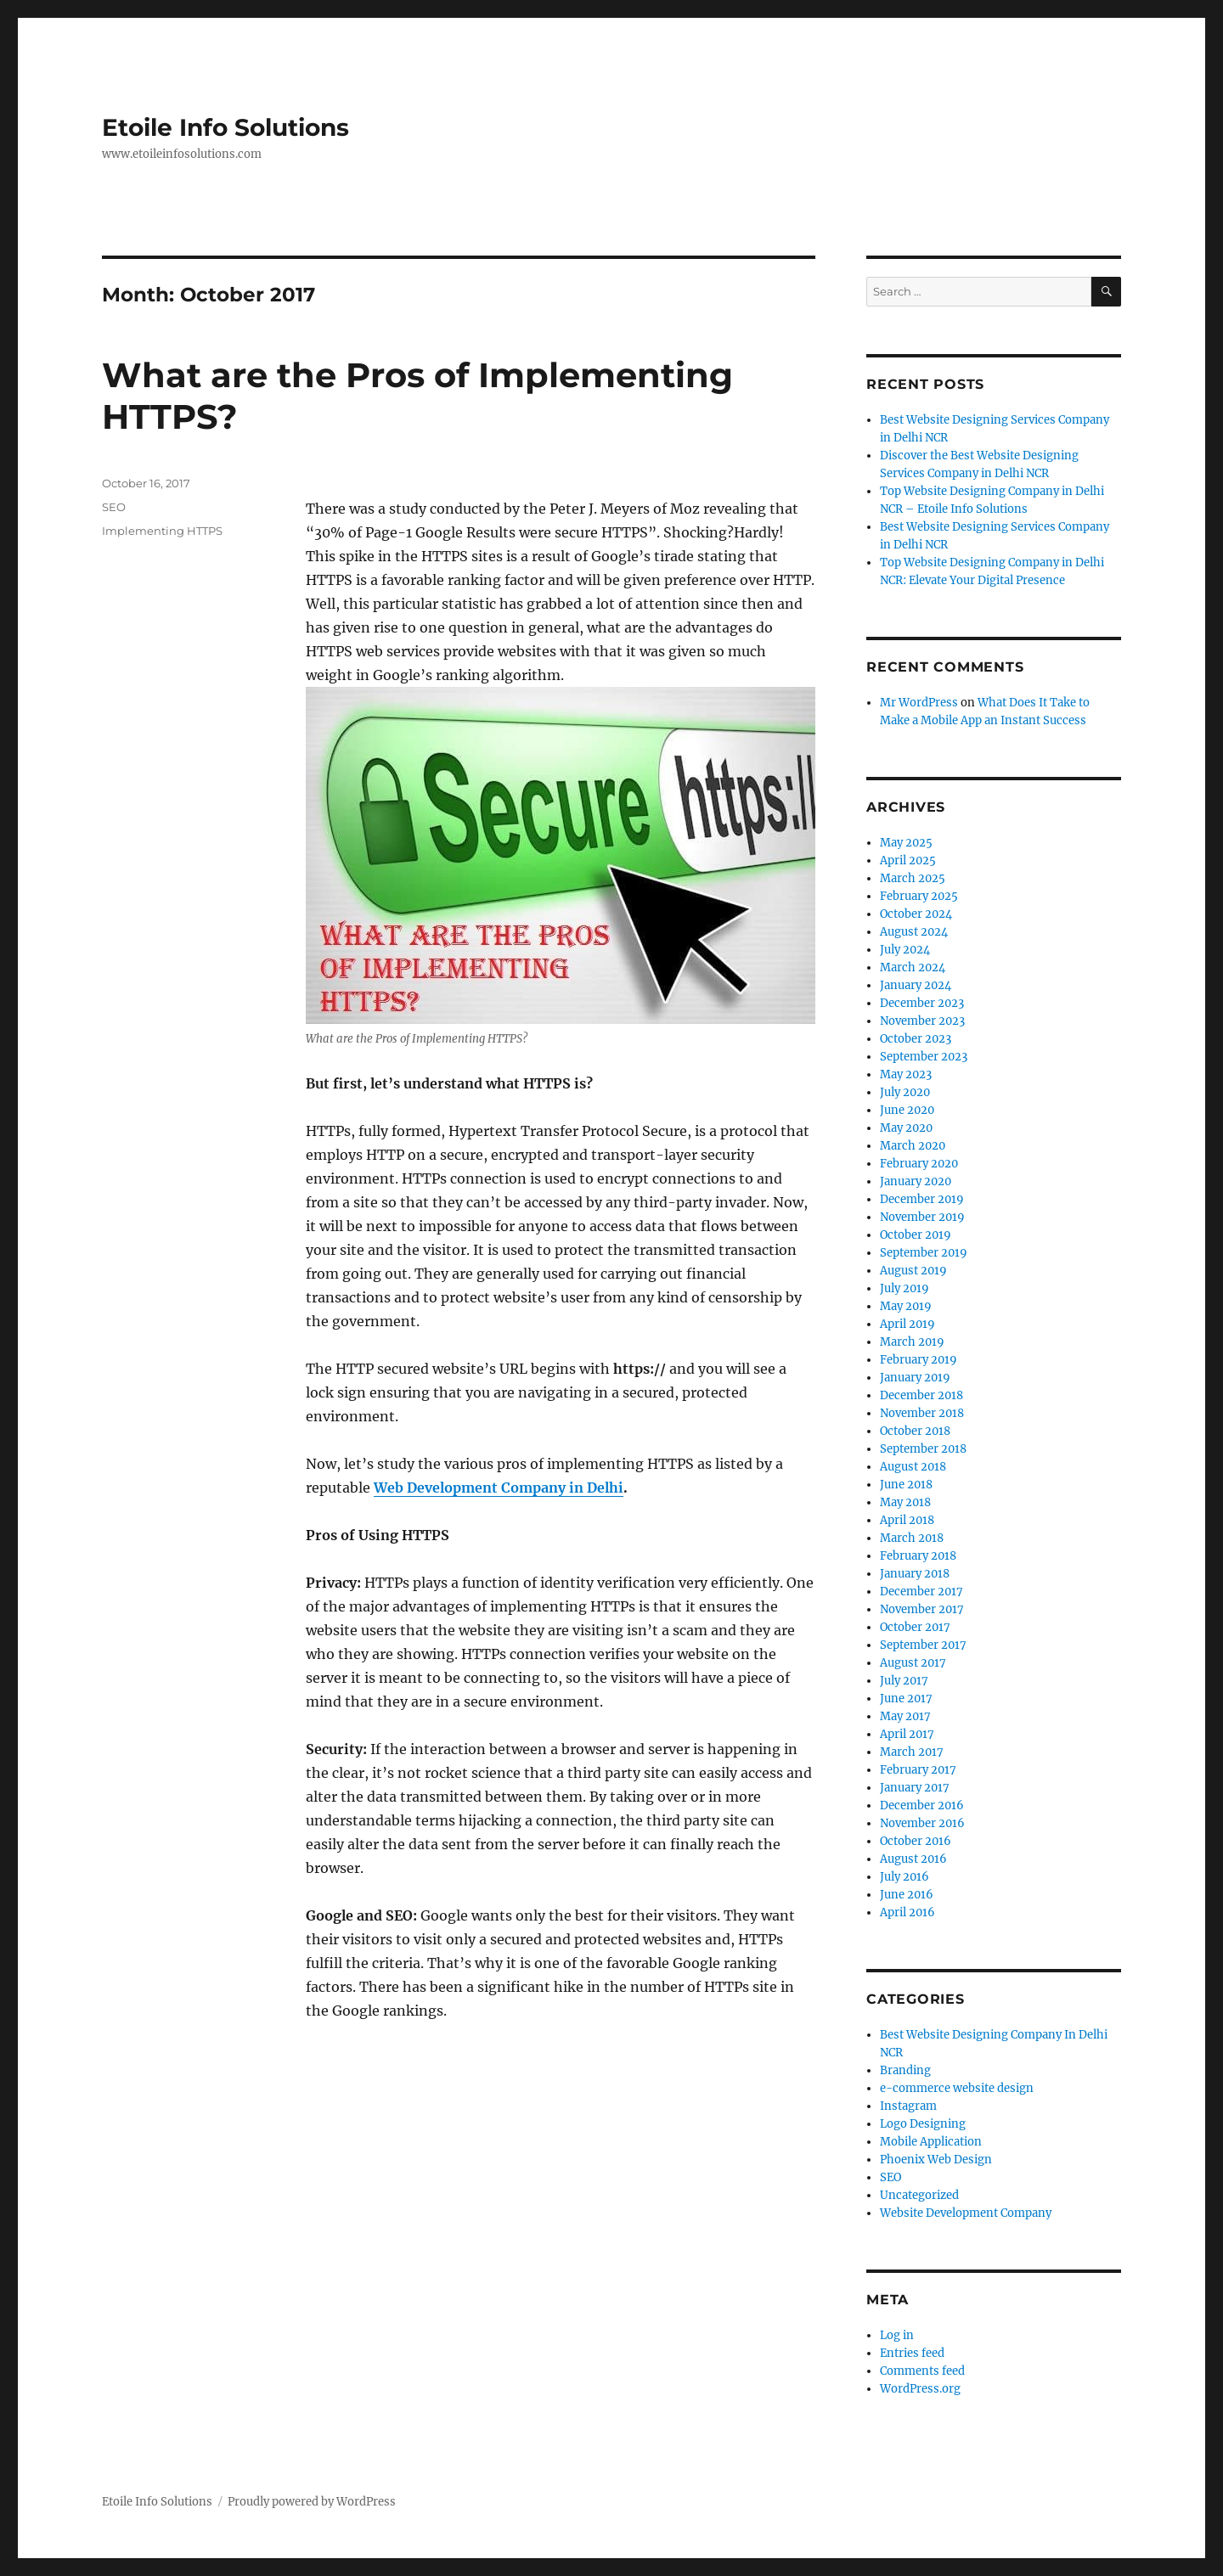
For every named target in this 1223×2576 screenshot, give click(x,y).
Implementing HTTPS (162, 530)
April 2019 (907, 1324)
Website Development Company (965, 2213)
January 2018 (915, 1573)
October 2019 (915, 1235)
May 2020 (906, 1128)
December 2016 (922, 1805)
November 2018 (922, 1413)
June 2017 (906, 1698)
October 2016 (915, 1841)
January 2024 (915, 985)
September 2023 (923, 1056)
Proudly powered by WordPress (312, 2501)
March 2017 (912, 1752)
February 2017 (918, 1770)
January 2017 (915, 1787)
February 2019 (918, 1360)
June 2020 (907, 1110)
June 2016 (906, 1894)
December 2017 (921, 1591)
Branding (905, 2070)
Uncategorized (919, 2195)
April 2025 (908, 860)
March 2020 (912, 1146)
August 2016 (913, 1859)
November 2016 (922, 1823)
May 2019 (906, 1306)
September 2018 (923, 1449)
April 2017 (907, 1734)
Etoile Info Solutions (225, 127)
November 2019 (922, 1217)
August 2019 (913, 1270)
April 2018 (907, 1520)
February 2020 (919, 1163)
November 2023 (922, 1021)
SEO (114, 507)
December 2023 (922, 1003)
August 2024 (914, 932)
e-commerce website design (957, 2088)
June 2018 (906, 1484)
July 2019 (904, 1288)
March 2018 (912, 1538)
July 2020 (905, 1092)
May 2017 (905, 1716)
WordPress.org (920, 2389)
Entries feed (912, 2353)
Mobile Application (931, 2141)
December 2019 (922, 1199)
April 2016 (907, 1912)
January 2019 (915, 1377)
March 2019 (912, 1342)
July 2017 (904, 1680)
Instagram (908, 2106)
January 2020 (915, 1181)
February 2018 (918, 1556)
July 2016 (904, 1877)
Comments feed (922, 2371)
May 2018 (905, 1502)
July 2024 (905, 949)
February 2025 (919, 896)
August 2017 (913, 1663)
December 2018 (921, 1395)
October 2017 (915, 1627)
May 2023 (906, 1074)
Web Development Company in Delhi (498, 1487)
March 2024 (912, 967)
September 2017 (923, 1645)
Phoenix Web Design (936, 2159)
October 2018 (915, 1431)
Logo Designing (923, 2124)
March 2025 (912, 878)
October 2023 (915, 1039)
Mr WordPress (919, 702)
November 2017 (922, 1609)
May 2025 (906, 842)
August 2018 (913, 1467)
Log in (897, 2335)
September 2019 (923, 1253)
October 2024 (916, 914)
